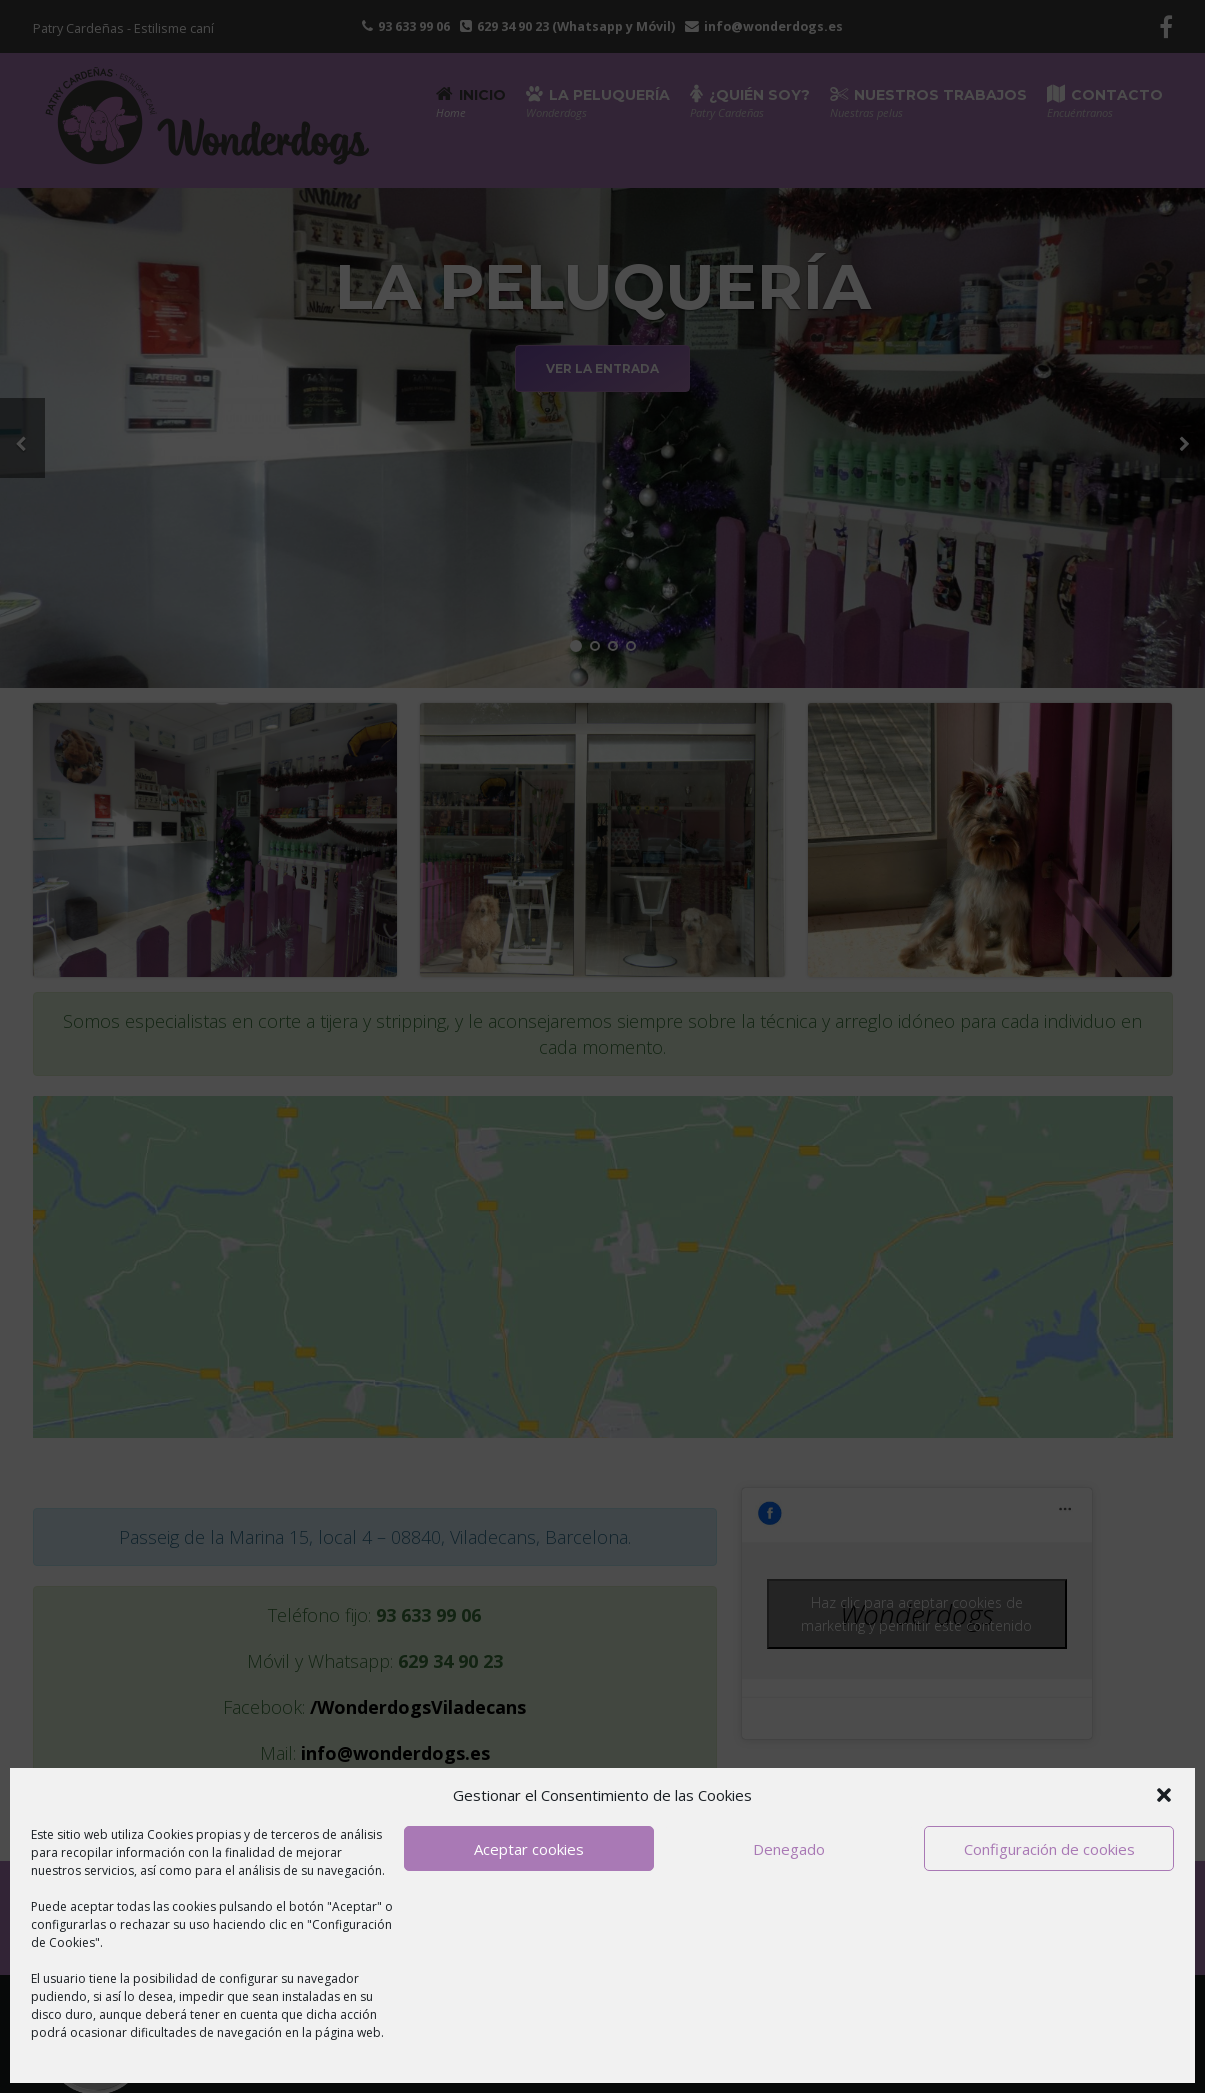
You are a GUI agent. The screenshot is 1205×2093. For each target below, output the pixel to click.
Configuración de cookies (1049, 1849)
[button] (1164, 1795)
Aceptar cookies (529, 1849)
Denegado (789, 1849)
